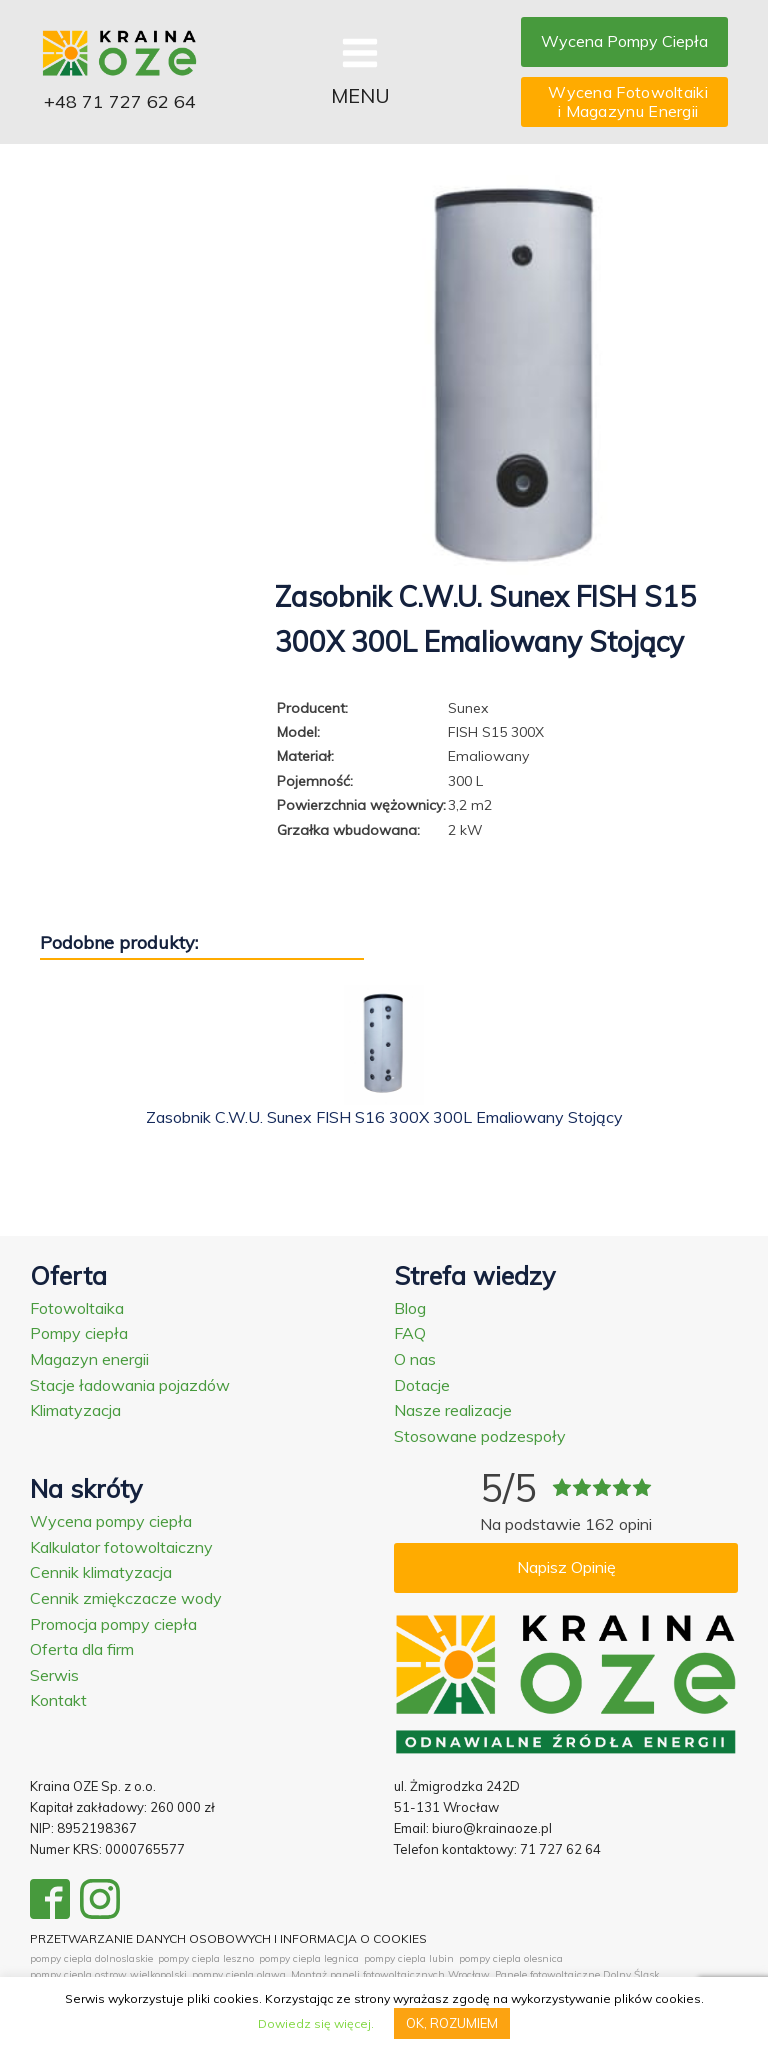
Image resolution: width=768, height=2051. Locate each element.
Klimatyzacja (75, 1410)
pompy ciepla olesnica (511, 1958)
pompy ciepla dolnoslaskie (91, 1958)
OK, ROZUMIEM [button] (452, 2023)
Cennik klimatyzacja (101, 1572)
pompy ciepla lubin (409, 1958)
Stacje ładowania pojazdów (130, 1385)
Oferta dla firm (82, 1649)
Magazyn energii (89, 1359)
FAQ (410, 1333)
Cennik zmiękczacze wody (126, 1598)
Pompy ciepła (79, 1333)
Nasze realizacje (453, 1410)
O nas (415, 1359)
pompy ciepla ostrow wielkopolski (108, 1974)
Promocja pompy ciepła (113, 1624)
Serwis (54, 1675)
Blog (410, 1308)
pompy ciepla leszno (206, 1958)
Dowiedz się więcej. (316, 2023)
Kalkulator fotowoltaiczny (121, 1547)
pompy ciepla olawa (239, 1974)
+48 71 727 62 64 (120, 101)
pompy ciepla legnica (309, 1958)
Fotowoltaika (77, 1308)
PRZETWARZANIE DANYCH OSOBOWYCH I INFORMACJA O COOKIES (228, 1938)
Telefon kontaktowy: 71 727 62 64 (497, 1849)
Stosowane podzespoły (480, 1436)
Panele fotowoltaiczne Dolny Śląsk (577, 1974)
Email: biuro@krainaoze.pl (473, 1828)
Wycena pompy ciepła (111, 1521)
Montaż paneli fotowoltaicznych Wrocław (390, 1974)
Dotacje (422, 1385)
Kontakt (58, 1700)
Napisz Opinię (566, 1567)
